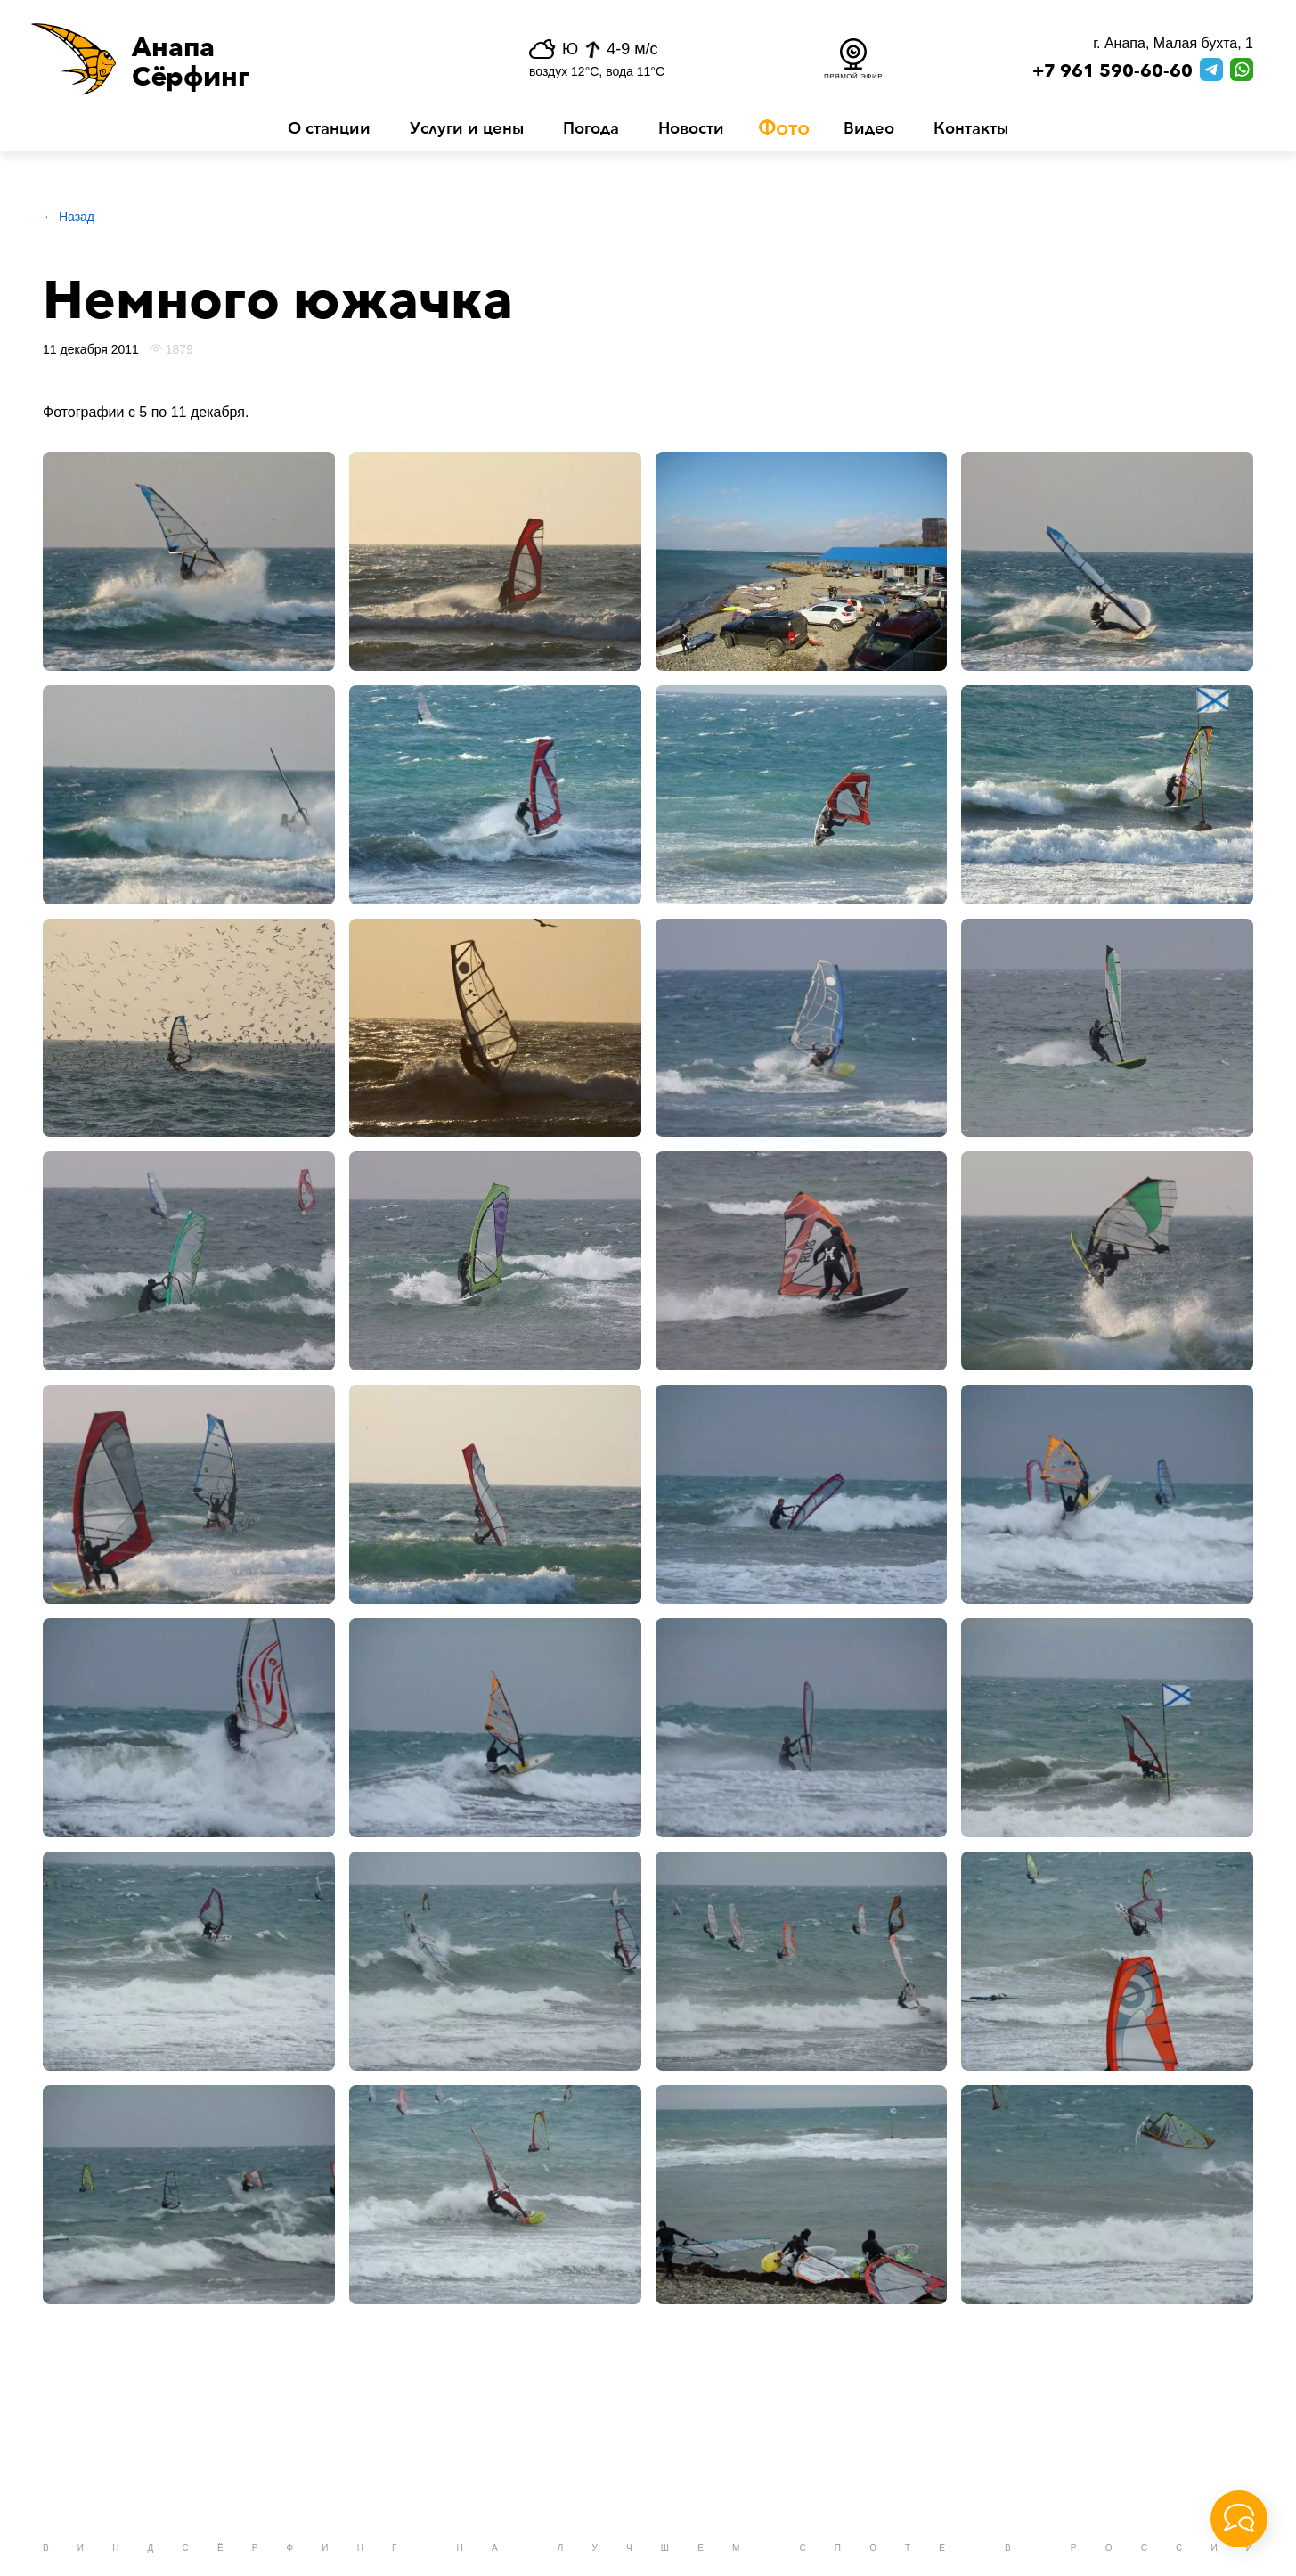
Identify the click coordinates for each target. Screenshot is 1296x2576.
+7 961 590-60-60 (1112, 71)
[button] (237, 58)
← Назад (68, 216)
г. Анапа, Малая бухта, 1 (1173, 43)
